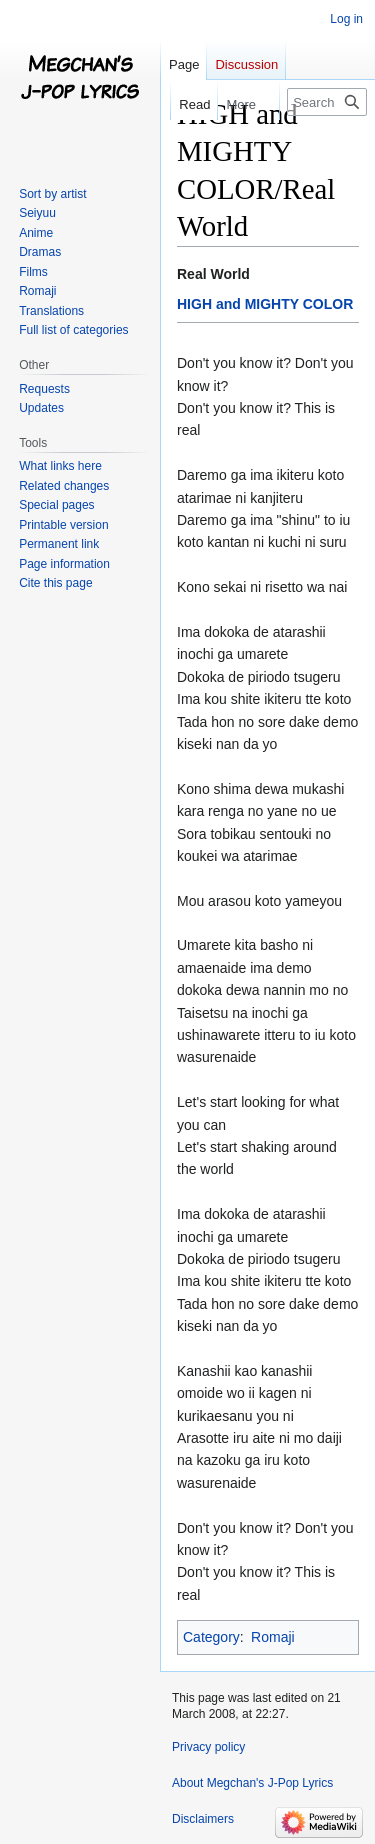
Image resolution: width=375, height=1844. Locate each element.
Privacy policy (208, 1747)
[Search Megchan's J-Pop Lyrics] (327, 102)
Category (211, 1637)
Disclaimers (203, 1819)
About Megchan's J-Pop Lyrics (252, 1783)
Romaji (273, 1637)
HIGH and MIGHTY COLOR (265, 304)
